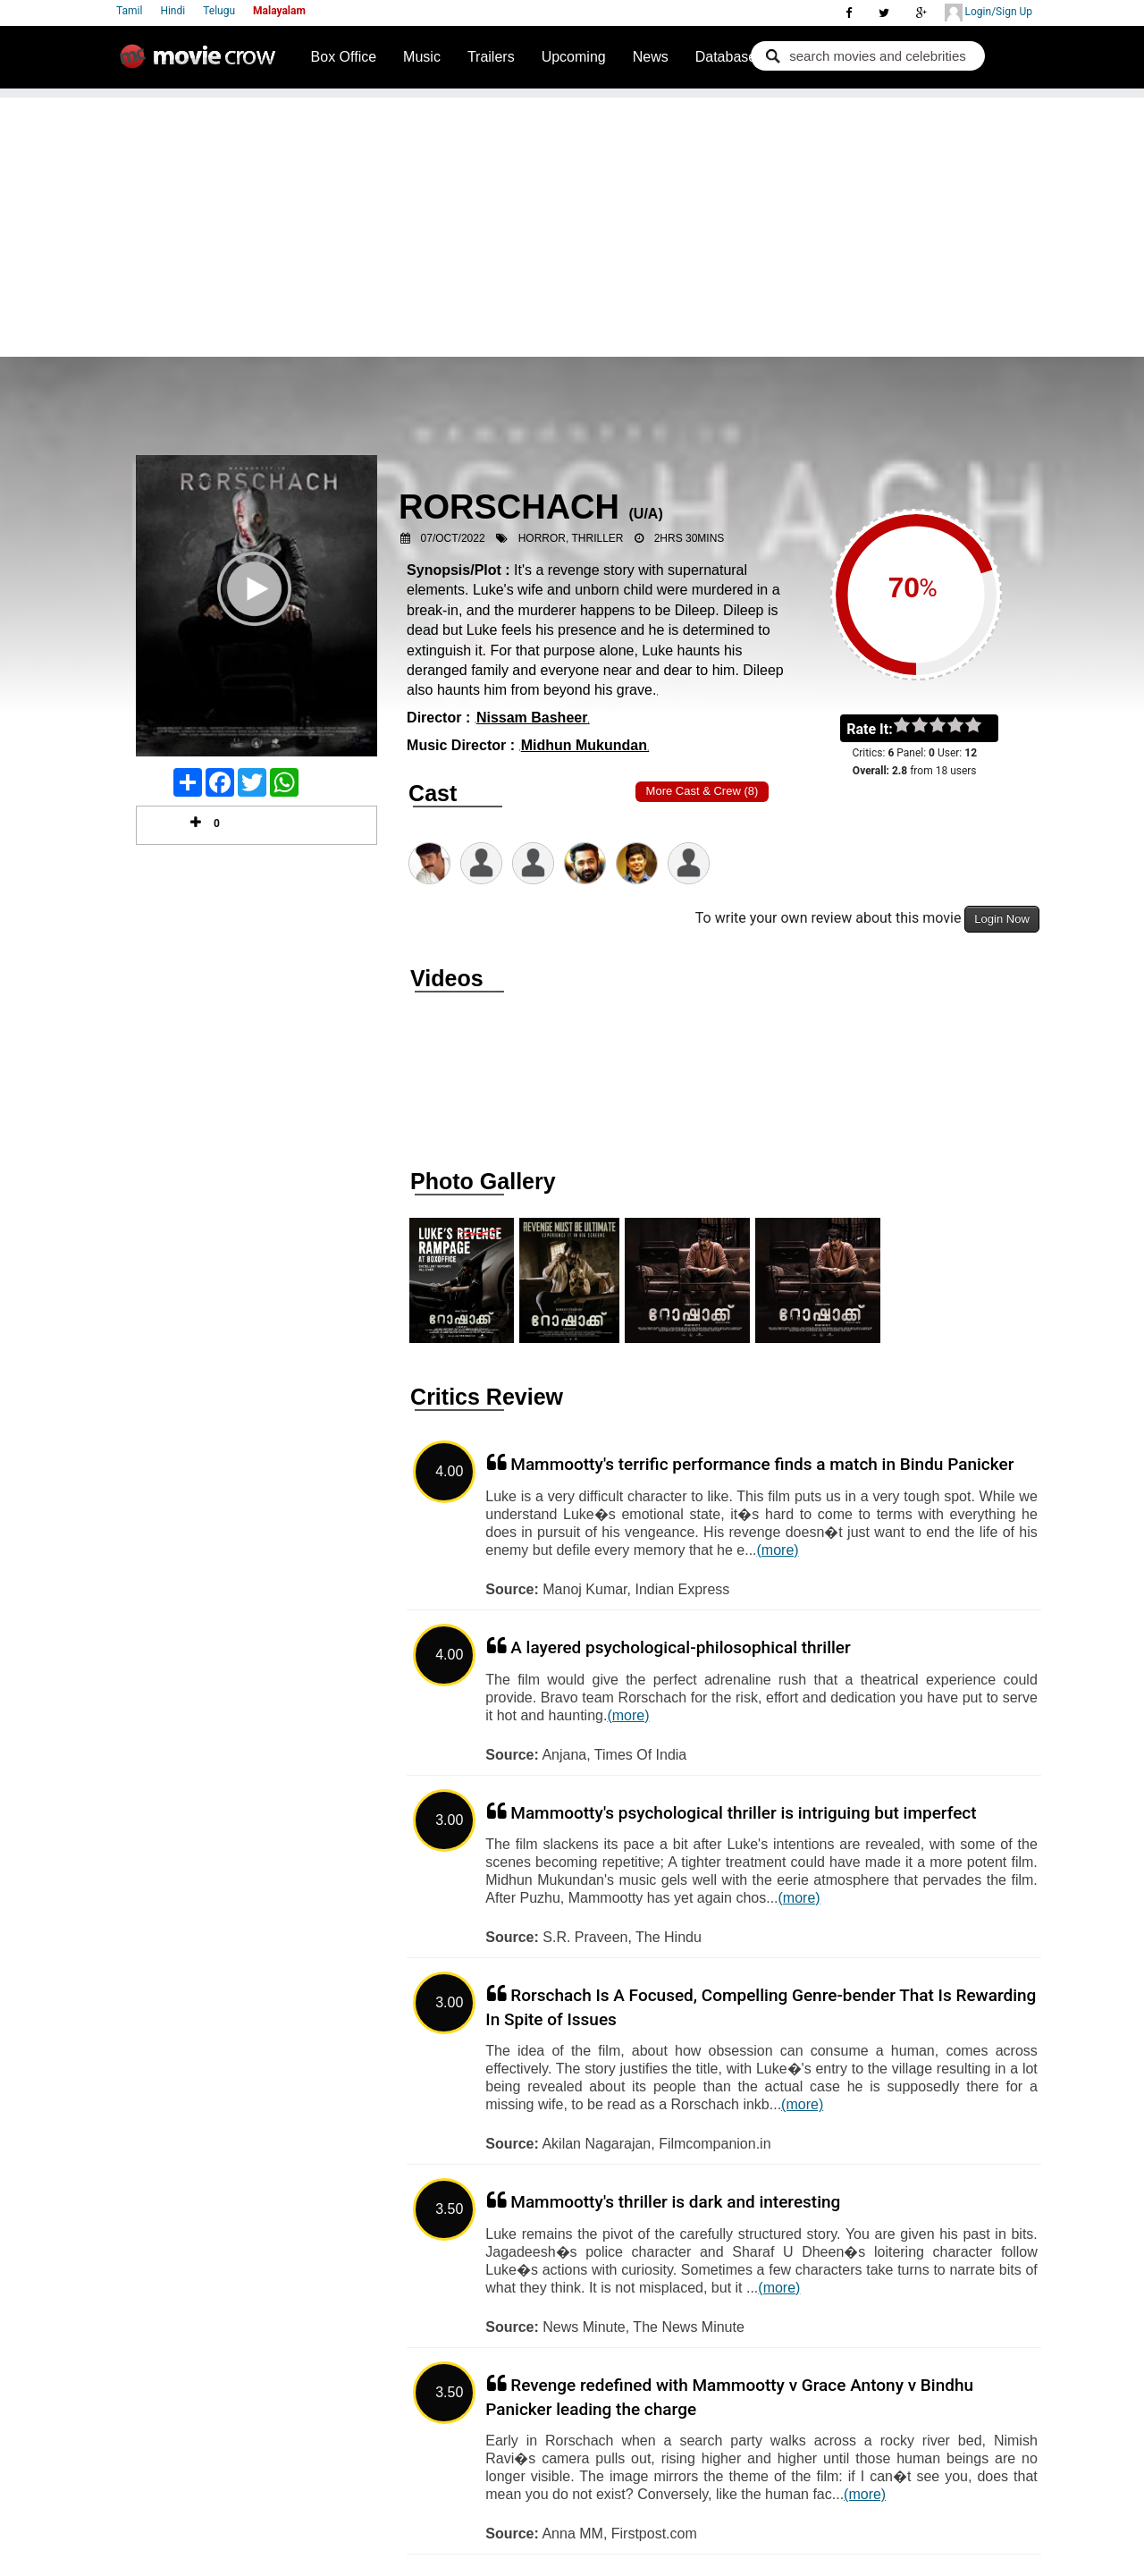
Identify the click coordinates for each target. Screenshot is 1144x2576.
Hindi (172, 10)
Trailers (491, 56)
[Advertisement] (572, 222)
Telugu (219, 10)
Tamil (129, 10)
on (981, 726)
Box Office (344, 56)
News (651, 56)
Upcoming (574, 56)
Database (726, 56)
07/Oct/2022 (453, 538)
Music (422, 56)
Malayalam (279, 10)
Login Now (1001, 918)
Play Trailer (256, 612)
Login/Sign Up (988, 12)
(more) (778, 1550)
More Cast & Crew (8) (702, 791)
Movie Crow (202, 63)
